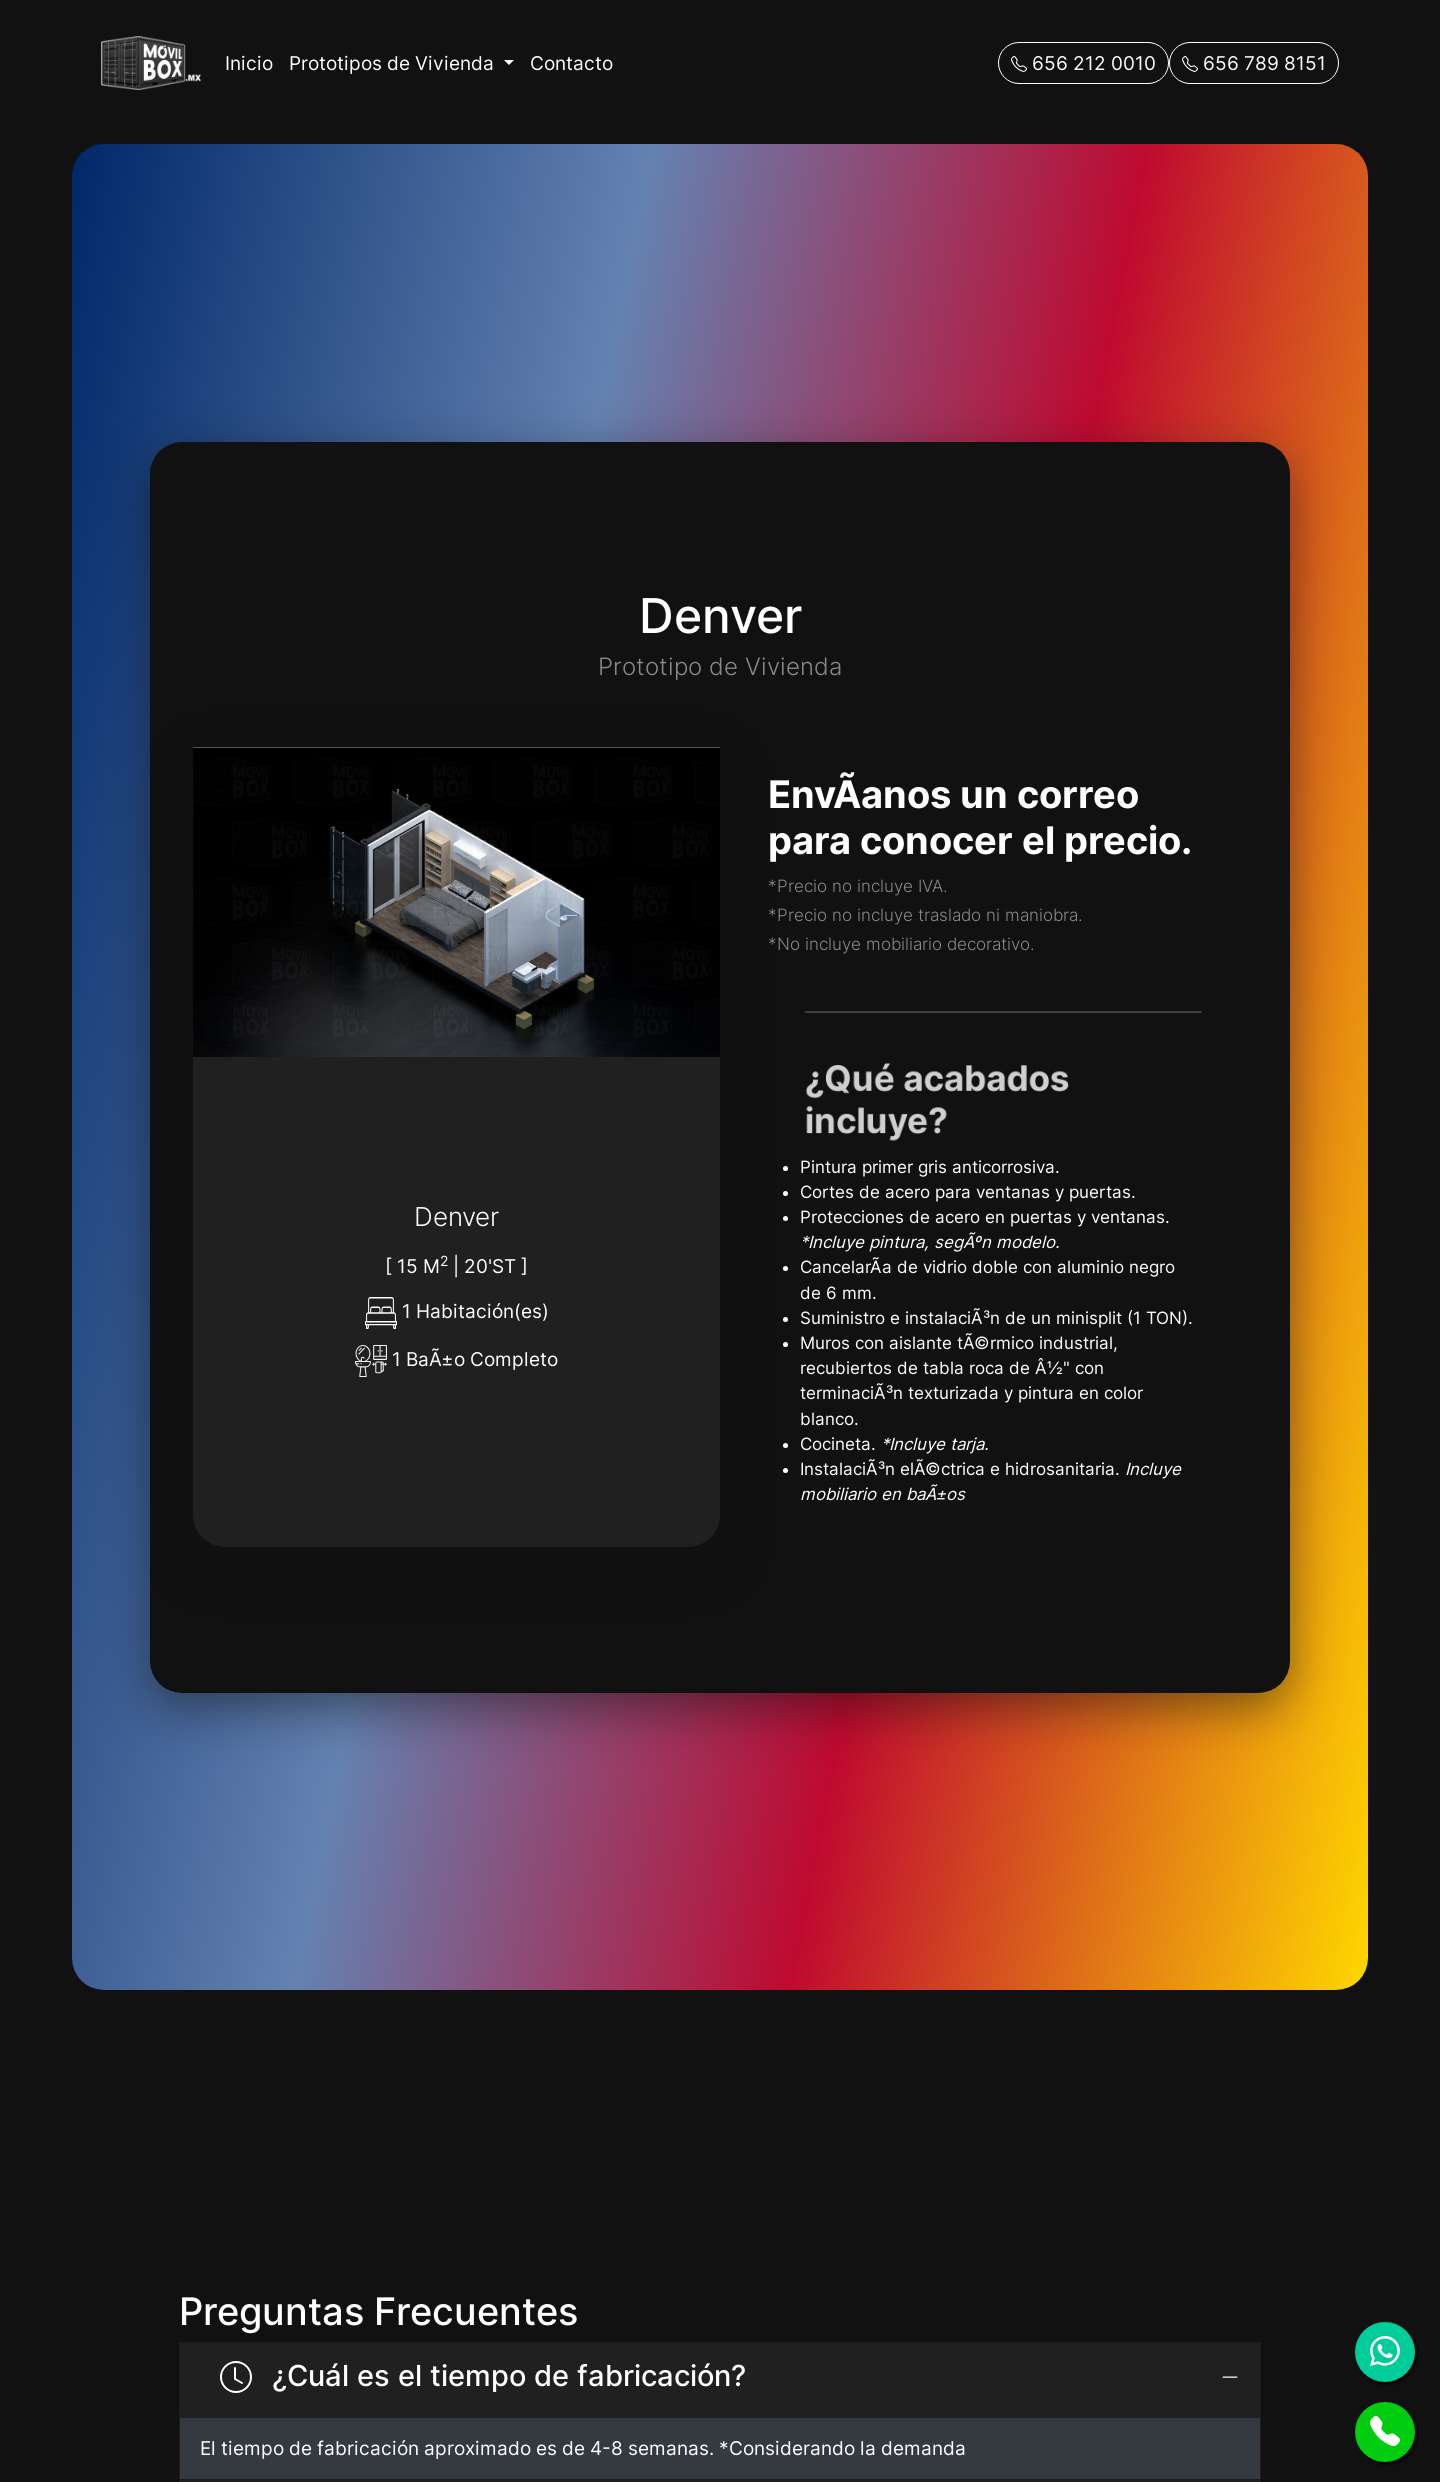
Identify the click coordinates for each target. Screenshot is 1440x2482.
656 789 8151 (1254, 63)
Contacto (571, 63)
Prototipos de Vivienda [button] (394, 63)
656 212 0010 (1083, 63)
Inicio (249, 63)
